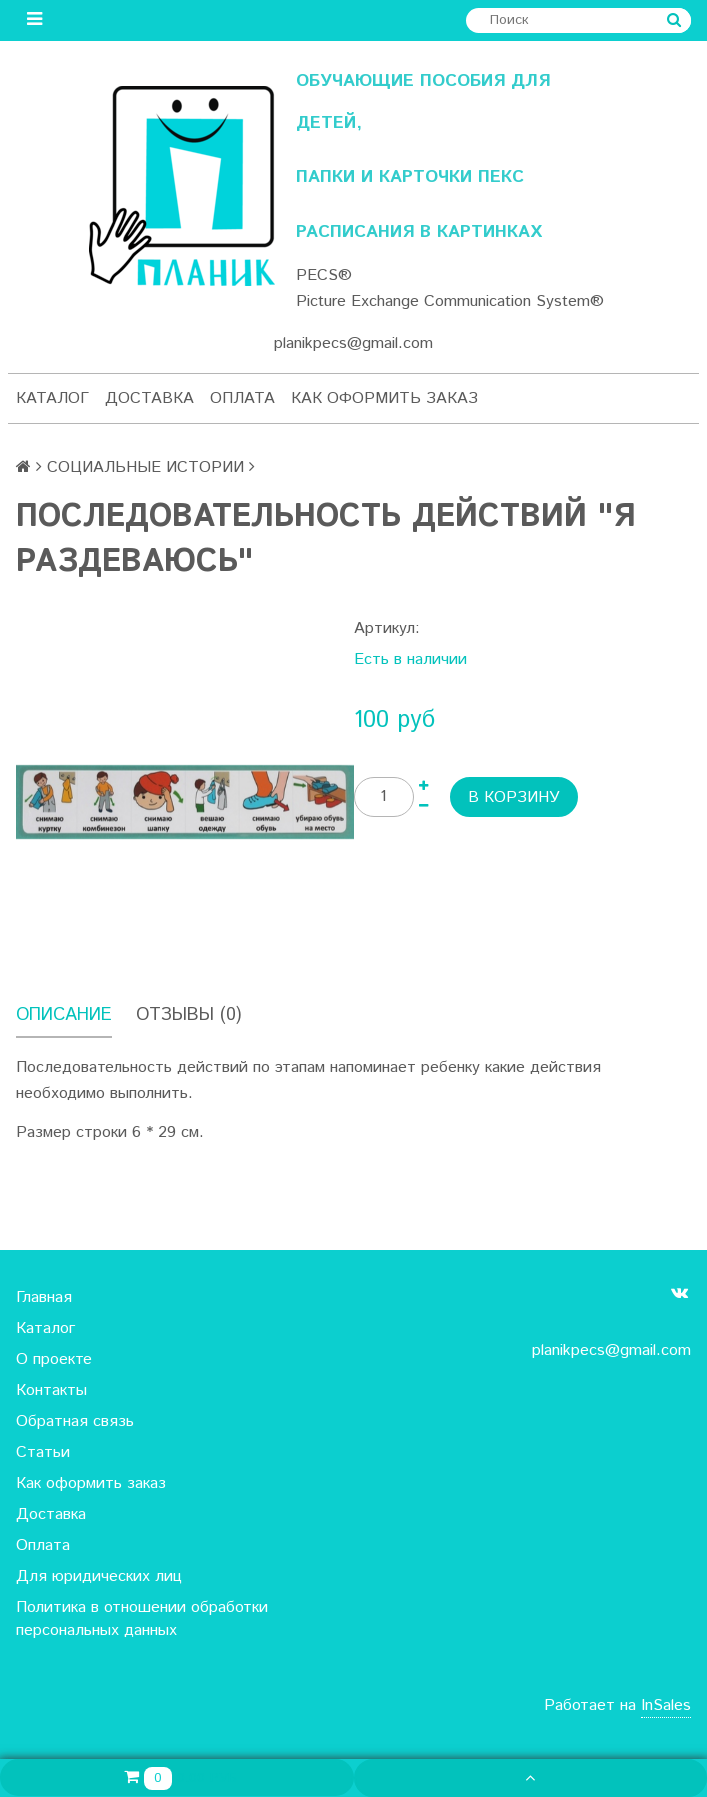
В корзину (514, 797)
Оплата (242, 398)
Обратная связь (75, 1421)
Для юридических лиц (99, 1576)
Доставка (149, 398)
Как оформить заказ (384, 398)
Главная (44, 1297)
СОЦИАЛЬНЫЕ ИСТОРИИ (145, 467)
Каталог (52, 398)
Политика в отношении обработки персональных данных (142, 1619)
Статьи (43, 1452)
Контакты (51, 1390)
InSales (666, 1705)
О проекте (54, 1359)
